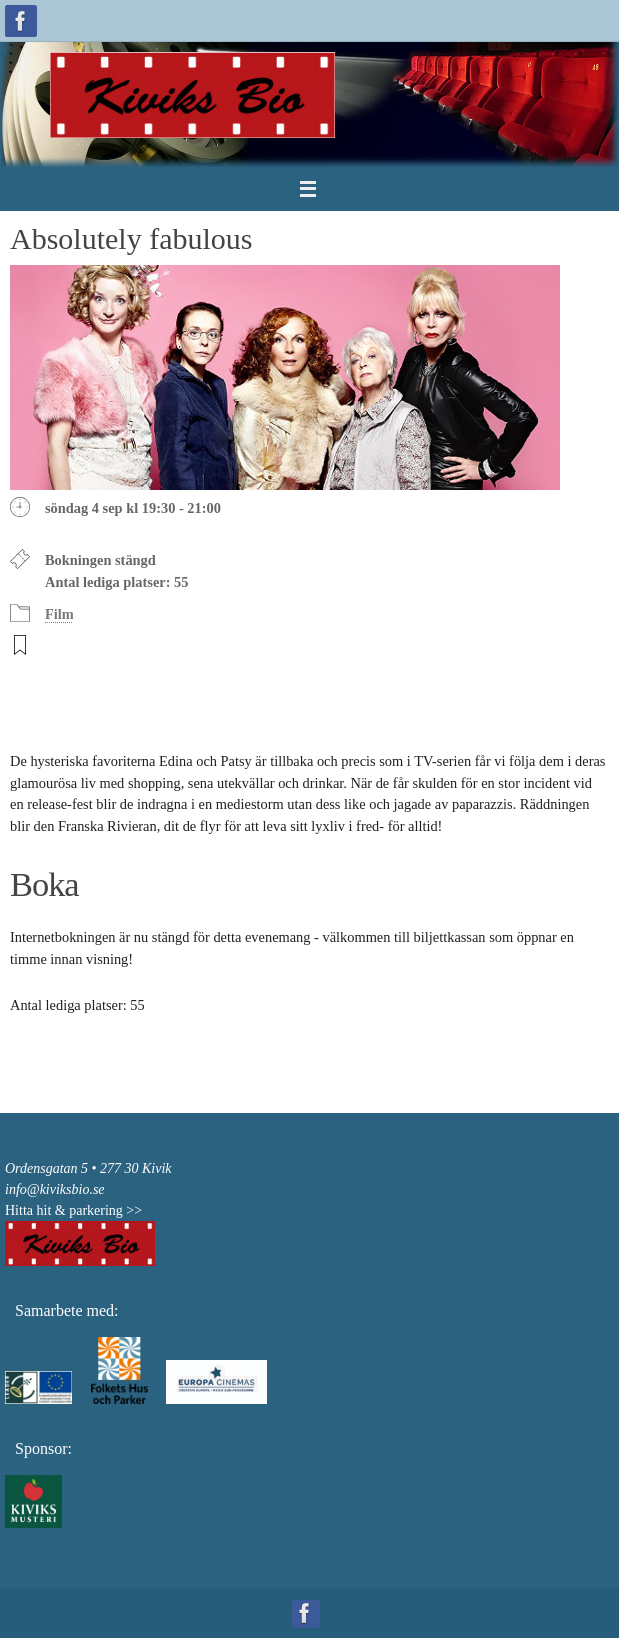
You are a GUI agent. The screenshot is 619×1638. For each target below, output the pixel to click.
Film (59, 614)
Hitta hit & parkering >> (73, 1210)
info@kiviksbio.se (55, 1189)
